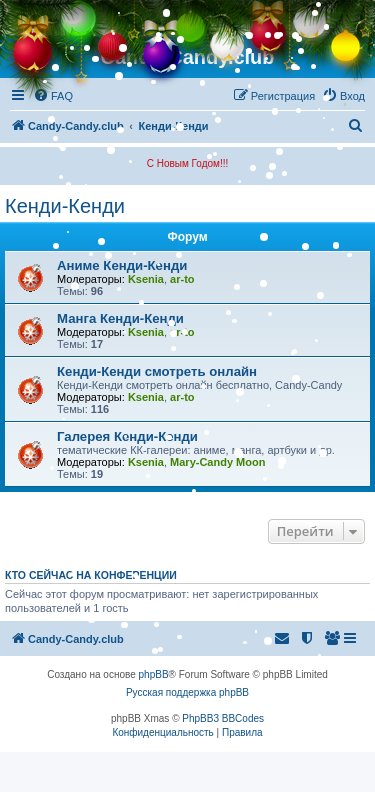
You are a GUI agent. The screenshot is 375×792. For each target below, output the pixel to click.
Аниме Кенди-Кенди (122, 265)
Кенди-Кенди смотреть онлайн (157, 371)
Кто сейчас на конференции (91, 575)
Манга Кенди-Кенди (120, 318)
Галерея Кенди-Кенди (127, 436)
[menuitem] (53, 96)
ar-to (182, 279)
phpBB (154, 674)
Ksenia (146, 279)
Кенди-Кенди (65, 206)
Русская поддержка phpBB (187, 692)
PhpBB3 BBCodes (223, 718)
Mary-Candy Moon (217, 462)
